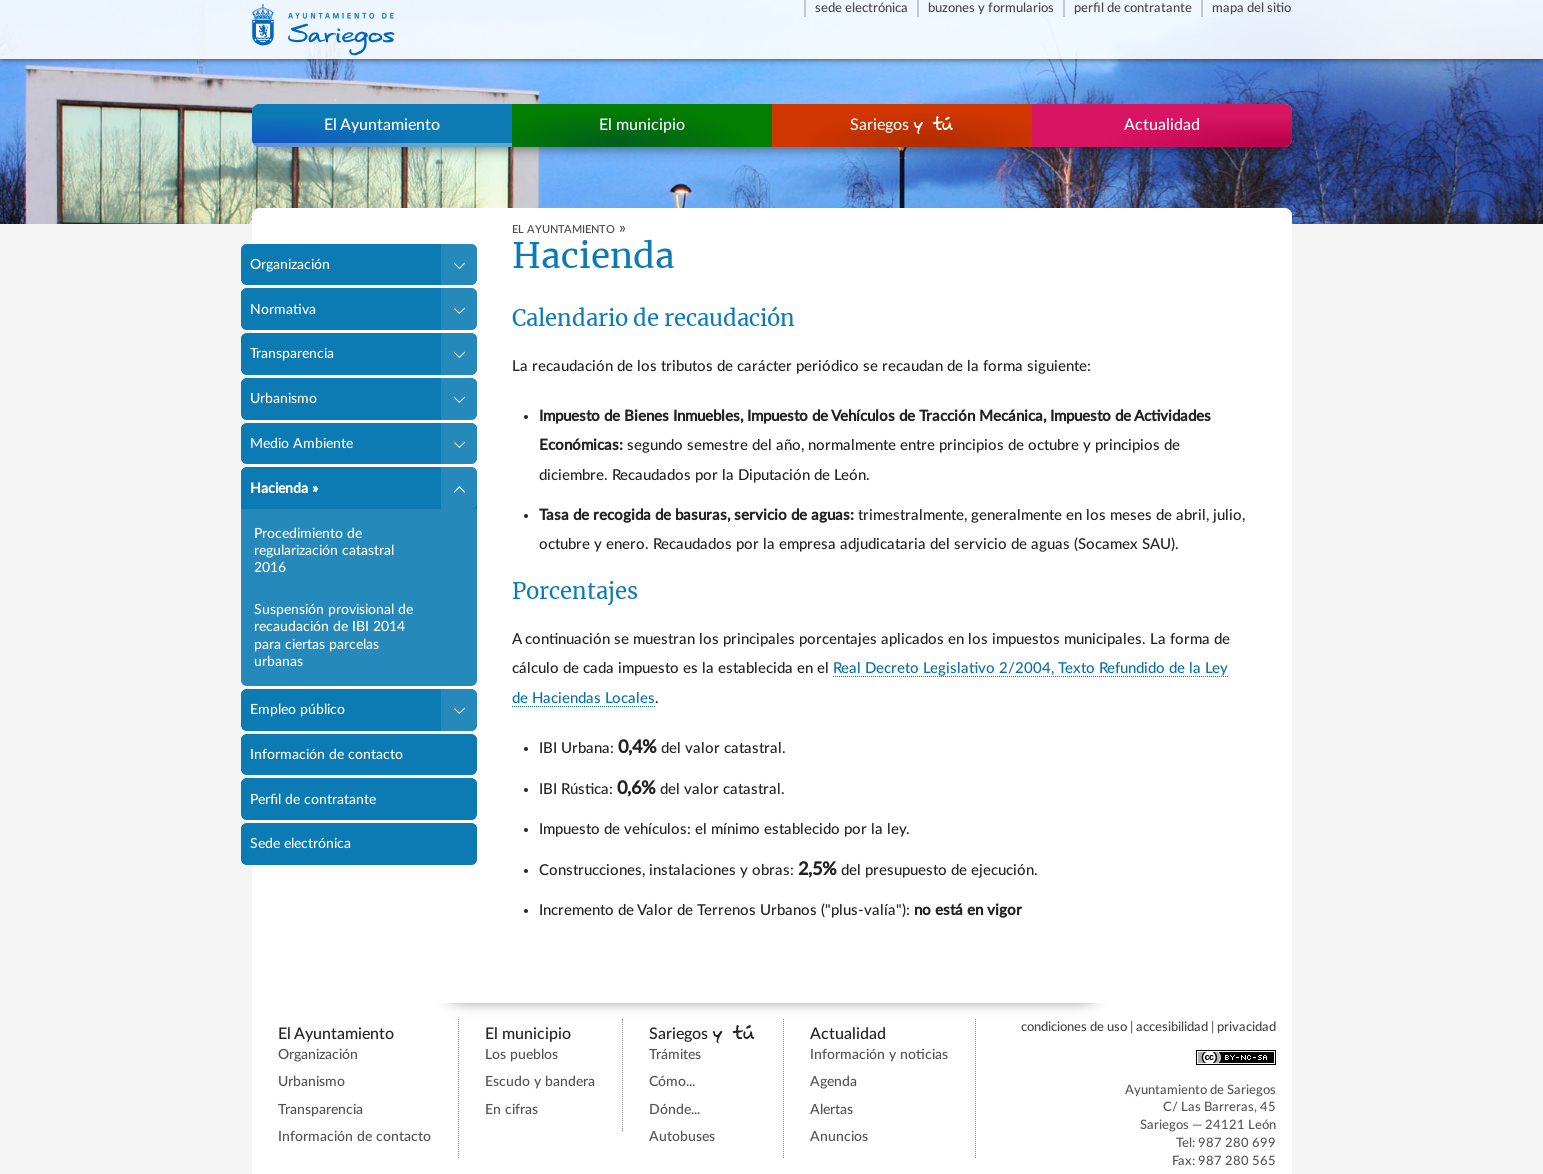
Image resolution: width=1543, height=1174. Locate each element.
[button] (458, 265)
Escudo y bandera (540, 1082)
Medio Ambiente (301, 443)
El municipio (642, 125)
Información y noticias (879, 1055)
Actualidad (1162, 125)
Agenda (833, 1082)
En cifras (511, 1110)
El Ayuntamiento (382, 125)
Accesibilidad (1172, 1027)
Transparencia (292, 353)
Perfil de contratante (1133, 8)
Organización (290, 264)
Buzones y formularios (991, 8)
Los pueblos (521, 1055)
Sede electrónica (861, 8)
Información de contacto (326, 754)
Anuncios (839, 1137)
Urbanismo (283, 398)
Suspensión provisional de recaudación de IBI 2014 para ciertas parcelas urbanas (333, 635)
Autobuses (682, 1137)
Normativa (283, 309)
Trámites (675, 1055)
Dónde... (674, 1110)
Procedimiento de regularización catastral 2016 (324, 551)
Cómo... (672, 1082)
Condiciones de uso (1074, 1027)
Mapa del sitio (1251, 8)
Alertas (831, 1110)
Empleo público (297, 709)
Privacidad (1246, 1027)
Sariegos (901, 124)
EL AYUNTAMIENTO (563, 229)
